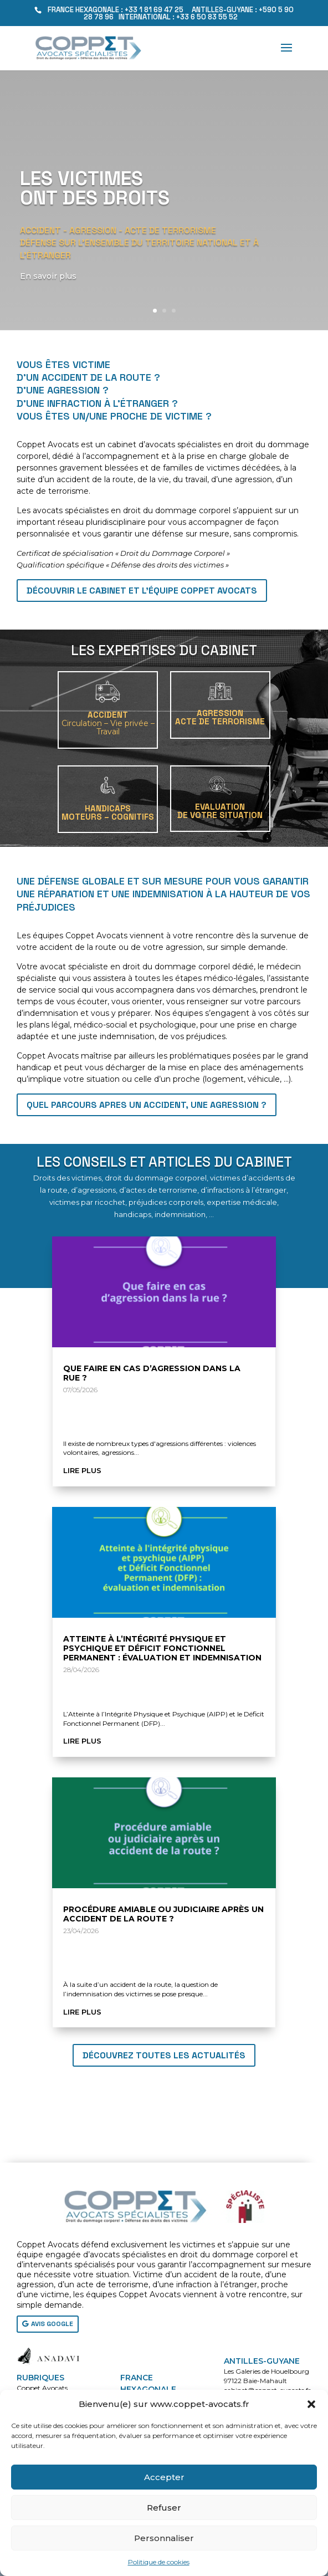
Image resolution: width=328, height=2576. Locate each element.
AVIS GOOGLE (52, 2323)
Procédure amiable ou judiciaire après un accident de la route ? (163, 1914)
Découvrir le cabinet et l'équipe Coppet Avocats (142, 590)
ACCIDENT (108, 723)
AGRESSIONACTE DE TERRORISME (220, 717)
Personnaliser (164, 2538)
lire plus (82, 1470)
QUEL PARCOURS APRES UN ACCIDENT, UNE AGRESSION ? (146, 1105)
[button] (311, 2404)
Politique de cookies (158, 2562)
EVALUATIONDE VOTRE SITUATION (220, 810)
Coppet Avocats (42, 2388)
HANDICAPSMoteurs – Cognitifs (108, 812)
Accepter (164, 2477)
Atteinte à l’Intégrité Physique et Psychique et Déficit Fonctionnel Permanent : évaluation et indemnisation (162, 1648)
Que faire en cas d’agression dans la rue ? (151, 1373)
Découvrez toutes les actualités (164, 2055)
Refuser (164, 2507)
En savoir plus (51, 276)
